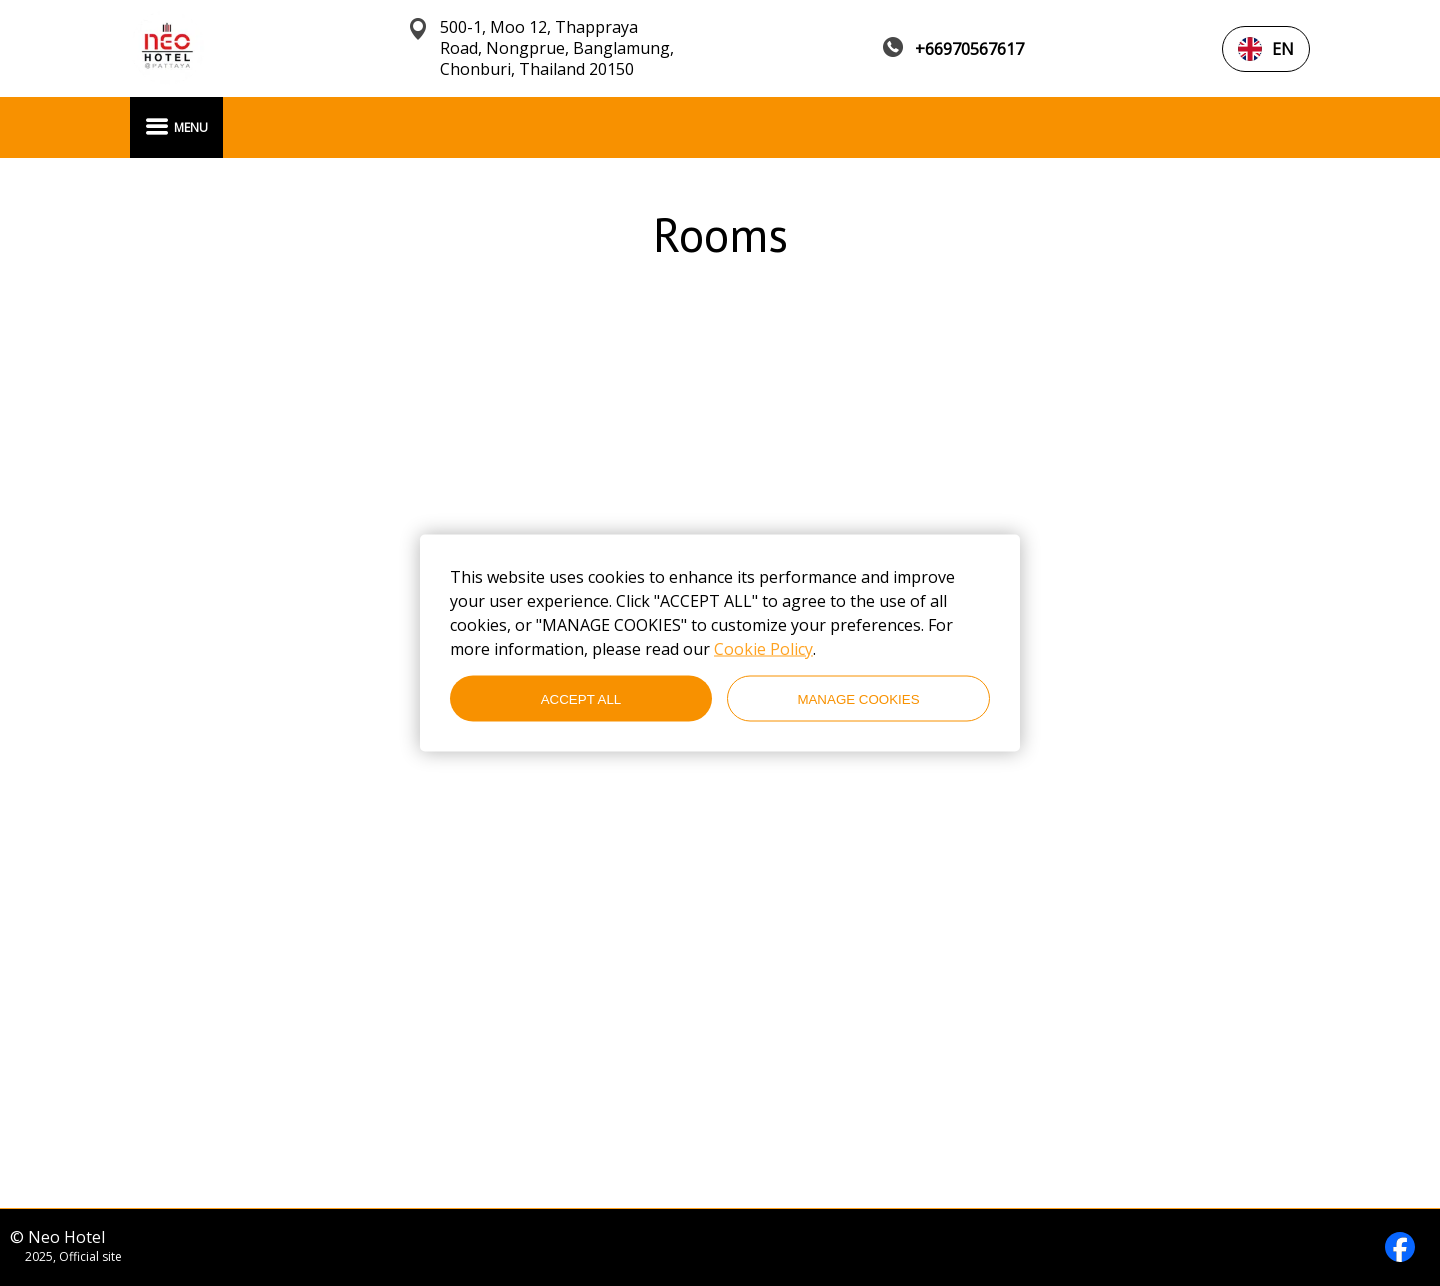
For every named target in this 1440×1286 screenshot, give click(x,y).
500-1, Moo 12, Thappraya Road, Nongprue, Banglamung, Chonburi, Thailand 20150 (557, 48)
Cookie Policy (763, 649)
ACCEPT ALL (581, 698)
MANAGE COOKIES (858, 698)
